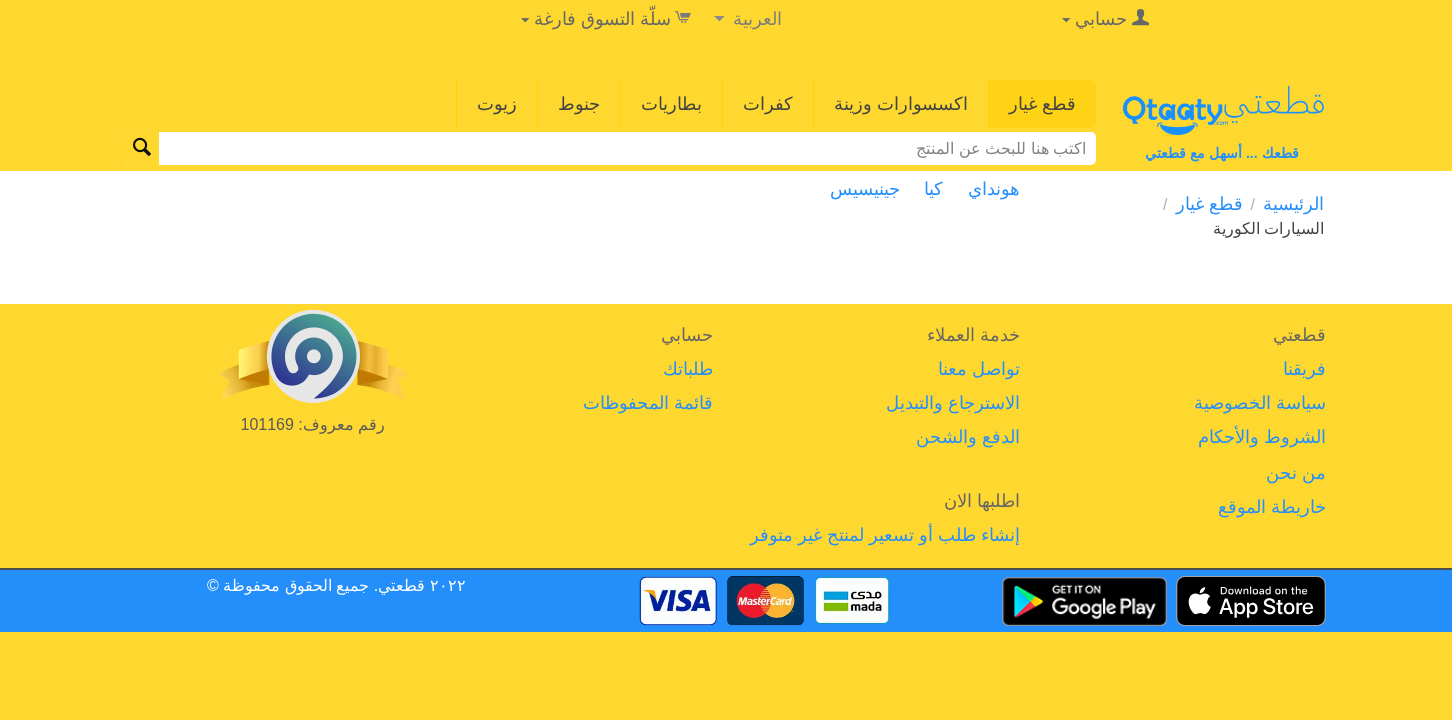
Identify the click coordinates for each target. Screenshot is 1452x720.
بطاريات (671, 104)
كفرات (768, 104)
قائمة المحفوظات (648, 403)
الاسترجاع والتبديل (953, 403)
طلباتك (688, 369)
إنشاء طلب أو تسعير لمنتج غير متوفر (885, 535)
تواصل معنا (979, 369)
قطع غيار (1042, 104)
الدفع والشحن (968, 437)
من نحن (1296, 473)
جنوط (579, 104)
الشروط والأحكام (1262, 437)
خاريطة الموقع (1272, 507)
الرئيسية (1293, 204)
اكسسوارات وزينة (901, 104)
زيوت (497, 104)
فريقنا (1304, 369)
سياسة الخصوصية (1260, 403)
